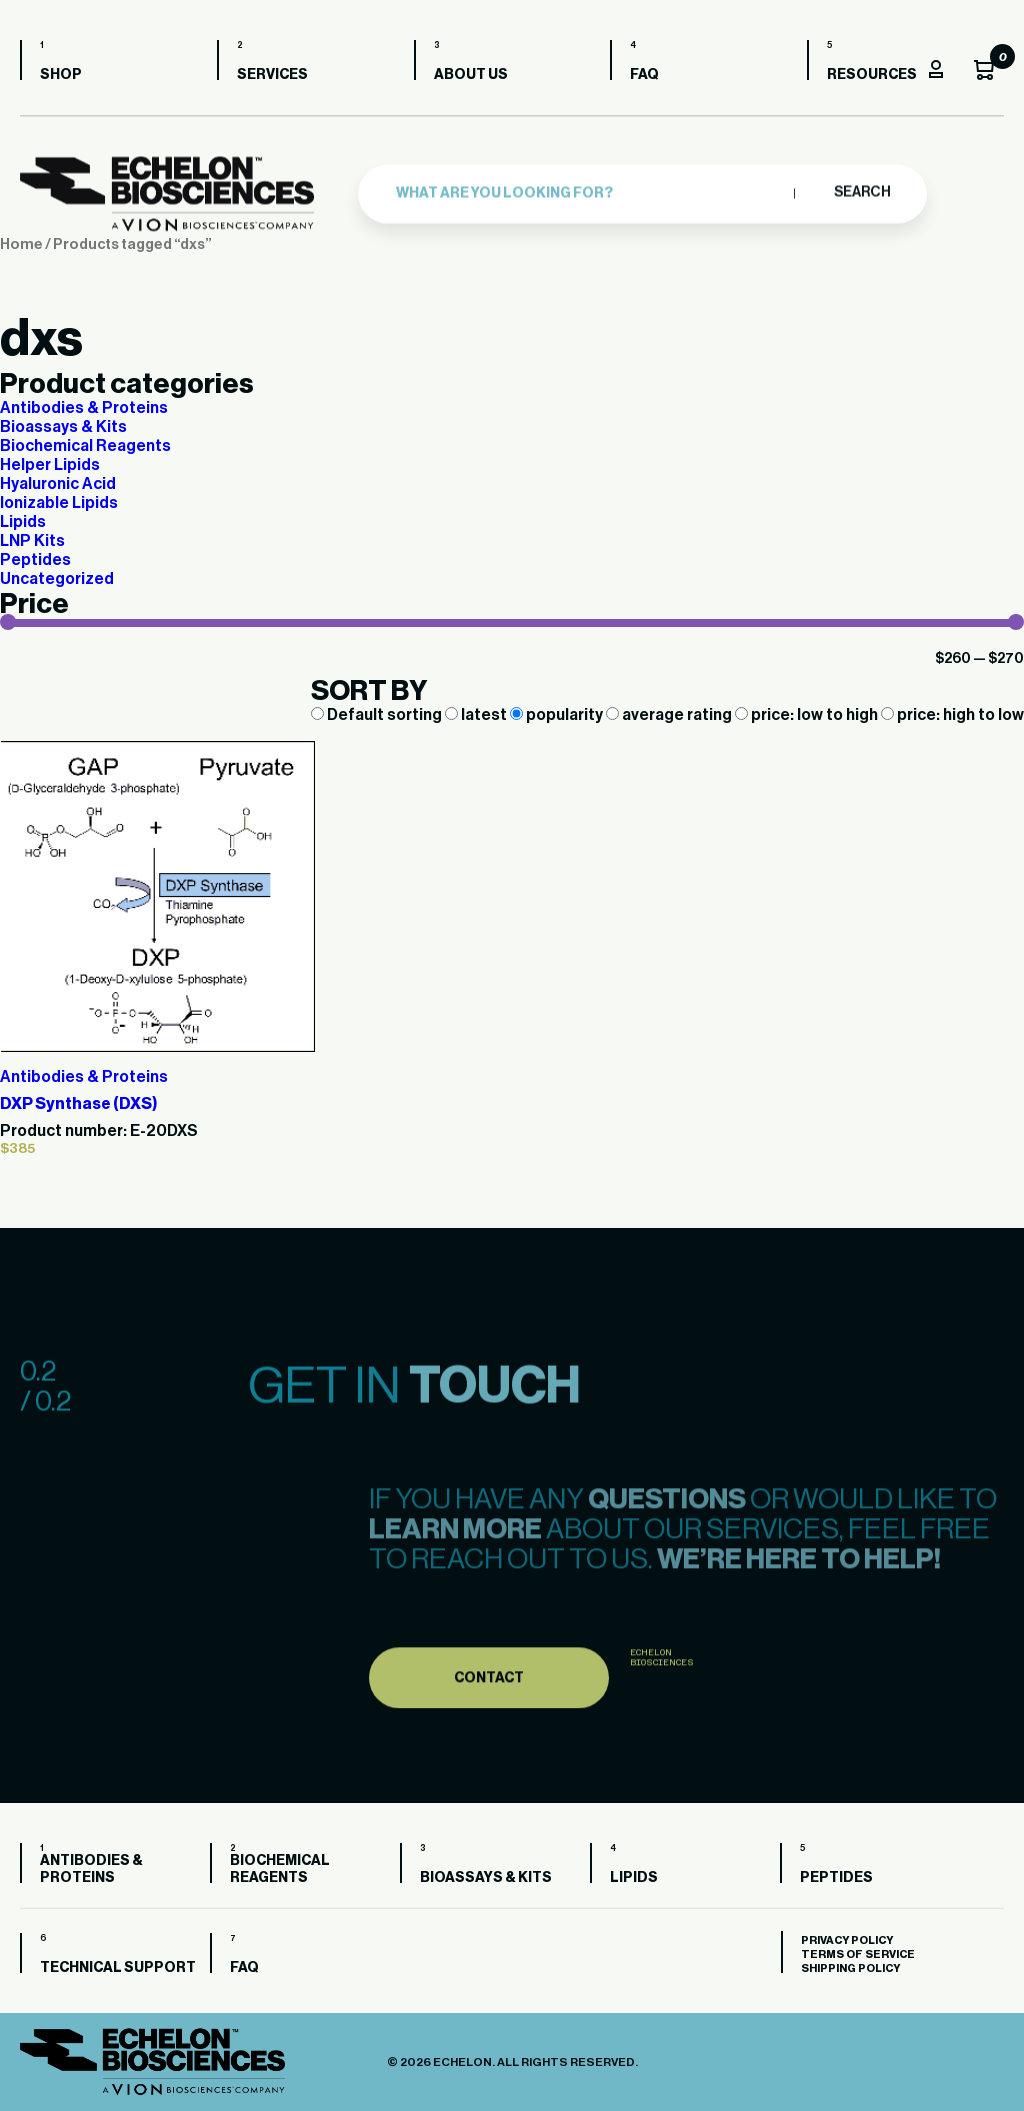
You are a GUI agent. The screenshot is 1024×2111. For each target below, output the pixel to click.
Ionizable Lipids (59, 503)
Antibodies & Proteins (84, 408)
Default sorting (378, 715)
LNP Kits (32, 541)
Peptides (35, 560)
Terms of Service (858, 1954)
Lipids (23, 522)
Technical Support (118, 1968)
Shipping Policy (850, 1968)
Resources (872, 75)
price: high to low (952, 715)
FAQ (644, 75)
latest (477, 715)
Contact (489, 1728)
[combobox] (590, 188)
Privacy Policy (847, 1940)
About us (471, 75)
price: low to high (808, 715)
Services (272, 75)
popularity (558, 715)
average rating (670, 715)
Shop (61, 75)
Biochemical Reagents (85, 446)
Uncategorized (57, 579)
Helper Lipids (50, 465)
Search (861, 187)
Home (21, 244)
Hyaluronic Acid (58, 484)
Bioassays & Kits (63, 427)
